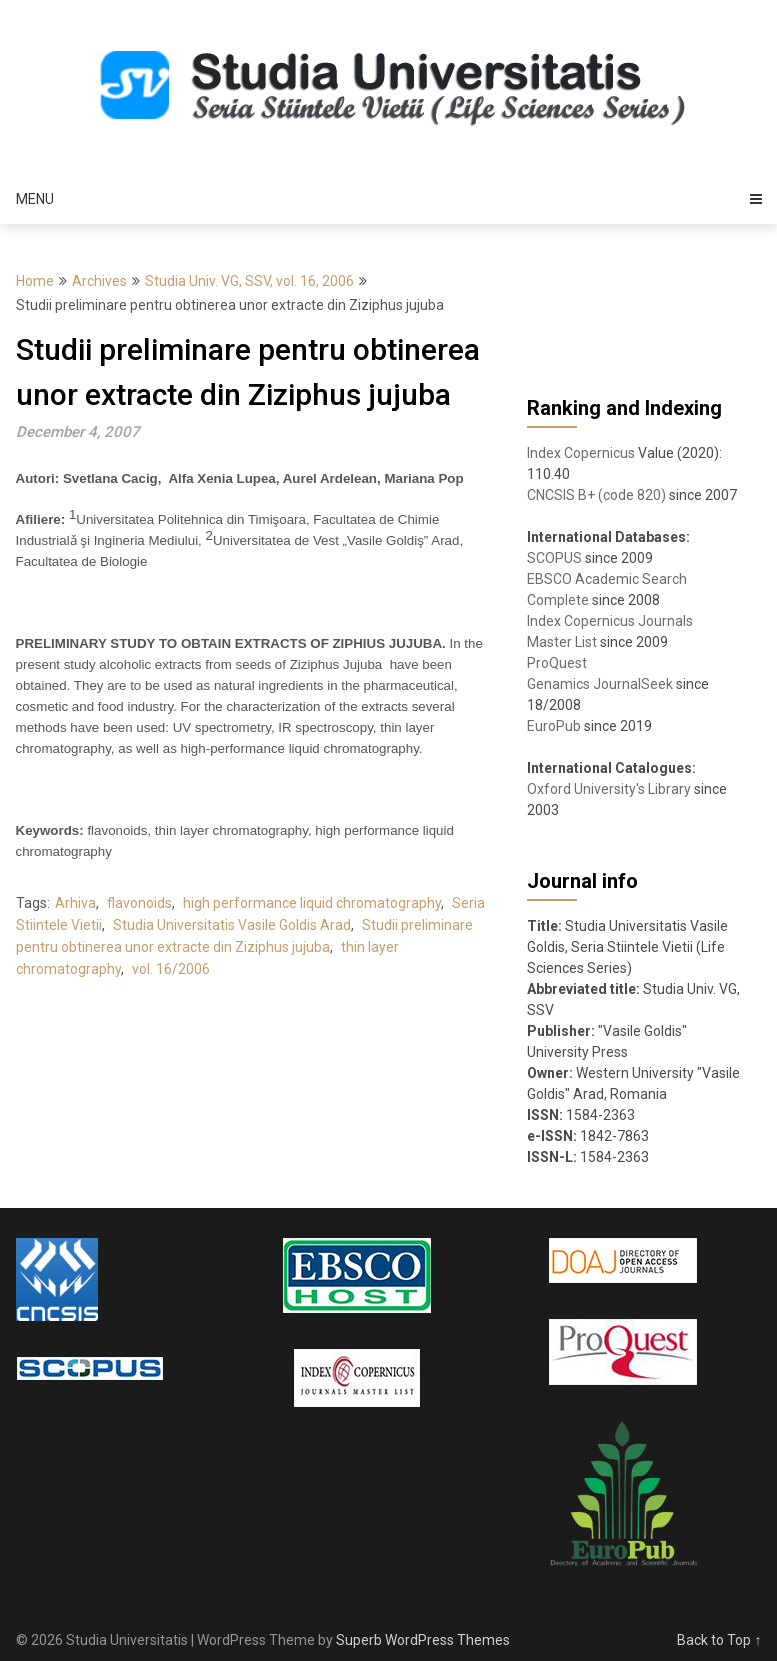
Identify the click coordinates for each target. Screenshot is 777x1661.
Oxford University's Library (609, 789)
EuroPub (554, 726)
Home (35, 281)
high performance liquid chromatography (312, 903)
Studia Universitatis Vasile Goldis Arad (232, 925)
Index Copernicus (581, 453)
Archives (99, 281)
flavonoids (139, 903)
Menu (35, 199)
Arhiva (75, 903)
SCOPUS (554, 558)
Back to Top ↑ (719, 1640)
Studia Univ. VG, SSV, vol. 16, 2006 (249, 281)
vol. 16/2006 (171, 969)
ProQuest (557, 663)
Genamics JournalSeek (600, 684)
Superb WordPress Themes (423, 1640)
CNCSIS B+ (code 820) (596, 495)
